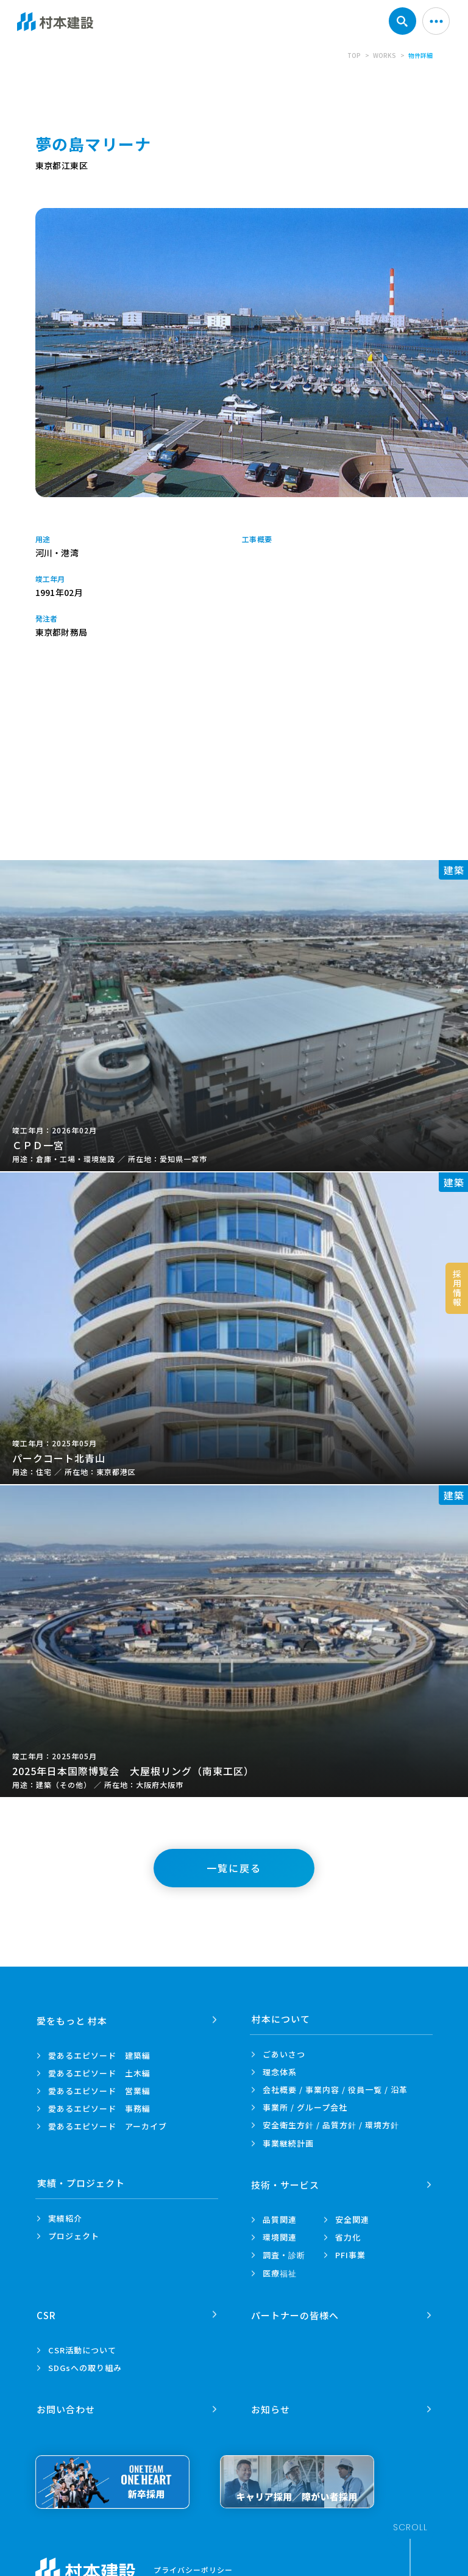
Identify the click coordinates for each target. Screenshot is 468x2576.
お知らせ (271, 2404)
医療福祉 (280, 2272)
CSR (47, 2312)
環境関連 (280, 2236)
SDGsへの (85, 2365)
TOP (354, 55)
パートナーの (295, 2312)
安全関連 (352, 2218)
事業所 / (305, 2107)
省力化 (348, 2236)
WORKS (384, 55)
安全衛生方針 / (331, 2125)
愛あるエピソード (99, 2054)
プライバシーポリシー (193, 2566)
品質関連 (280, 2218)
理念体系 (280, 2072)
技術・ (286, 2182)
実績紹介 (65, 2218)
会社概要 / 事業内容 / (335, 2089)
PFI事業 (350, 2253)
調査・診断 (284, 2253)
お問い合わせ (66, 2404)
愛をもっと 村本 (72, 2018)
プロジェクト (73, 2236)
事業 (288, 2143)
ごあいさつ (284, 2054)
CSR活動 (82, 2347)
